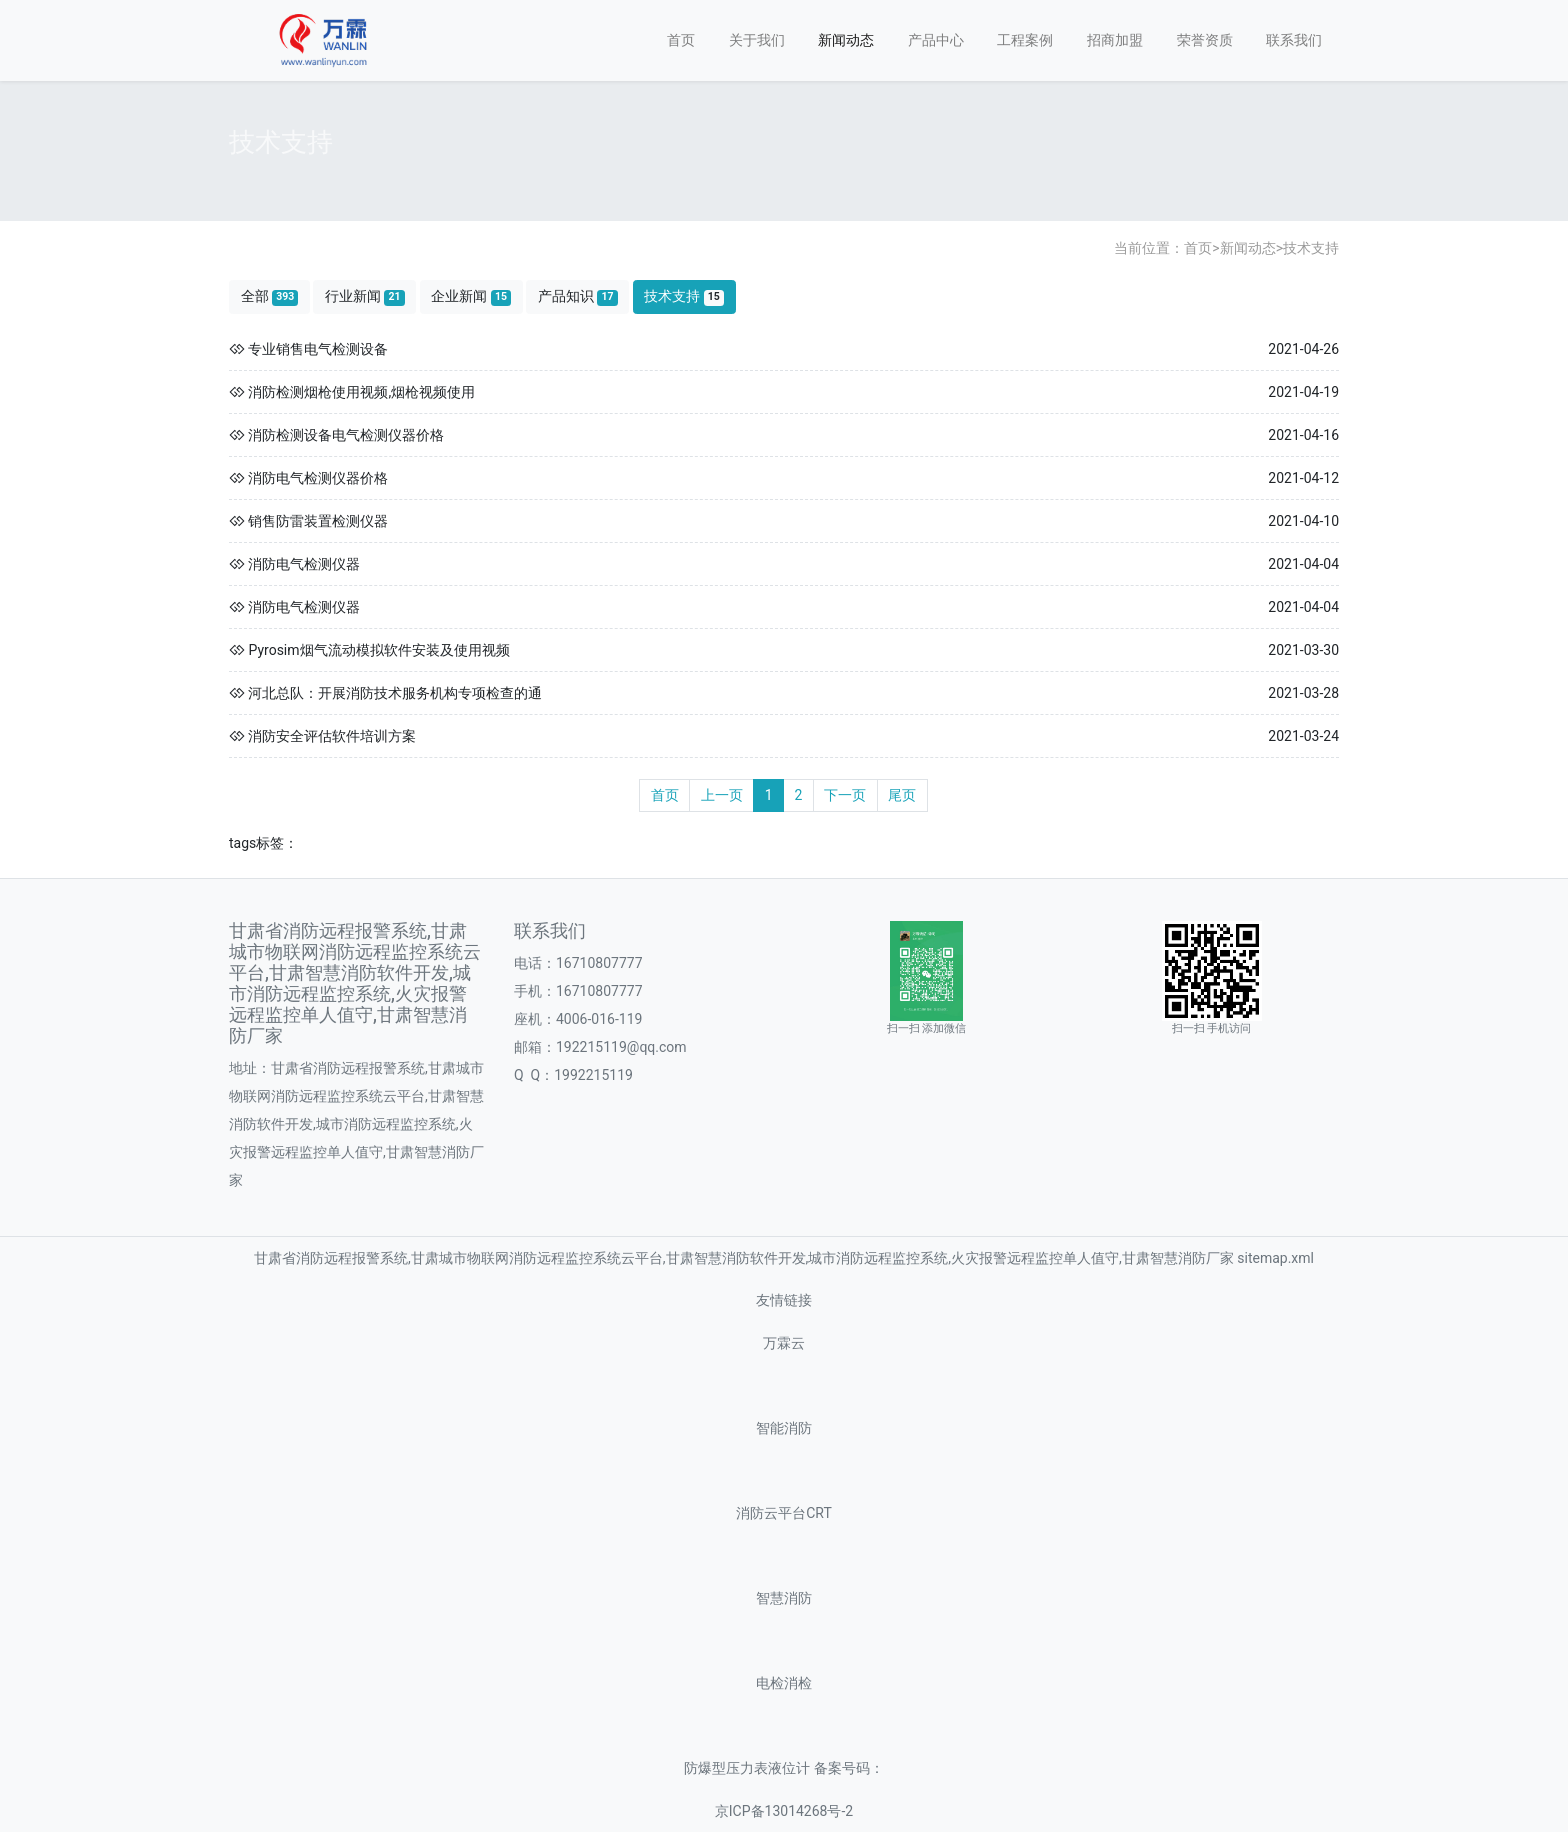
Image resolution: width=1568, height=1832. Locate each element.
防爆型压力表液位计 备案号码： (784, 1768)
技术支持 (1311, 248)
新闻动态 (846, 40)
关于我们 (757, 40)
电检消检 (784, 1683)
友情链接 (784, 1300)
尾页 (902, 795)
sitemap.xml (784, 1520)
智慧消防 (784, 1598)
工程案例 (1025, 40)
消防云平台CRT (784, 1513)
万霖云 (784, 1343)
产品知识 (578, 296)
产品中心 (936, 40)
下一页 (845, 795)
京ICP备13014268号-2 (784, 1811)
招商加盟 (1115, 40)
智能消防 (784, 1428)
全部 (270, 296)
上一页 (722, 795)
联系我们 (1294, 40)
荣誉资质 (1205, 40)
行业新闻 (365, 296)
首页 (681, 40)
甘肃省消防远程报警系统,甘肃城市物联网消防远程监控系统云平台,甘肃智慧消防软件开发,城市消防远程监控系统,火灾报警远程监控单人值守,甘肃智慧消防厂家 (744, 1258)
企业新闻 (471, 296)
